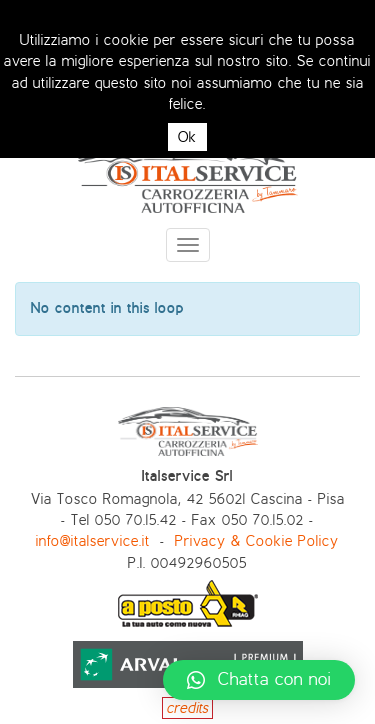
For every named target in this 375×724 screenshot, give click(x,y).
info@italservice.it (93, 541)
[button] (259, 680)
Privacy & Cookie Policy (257, 541)
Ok (187, 137)
